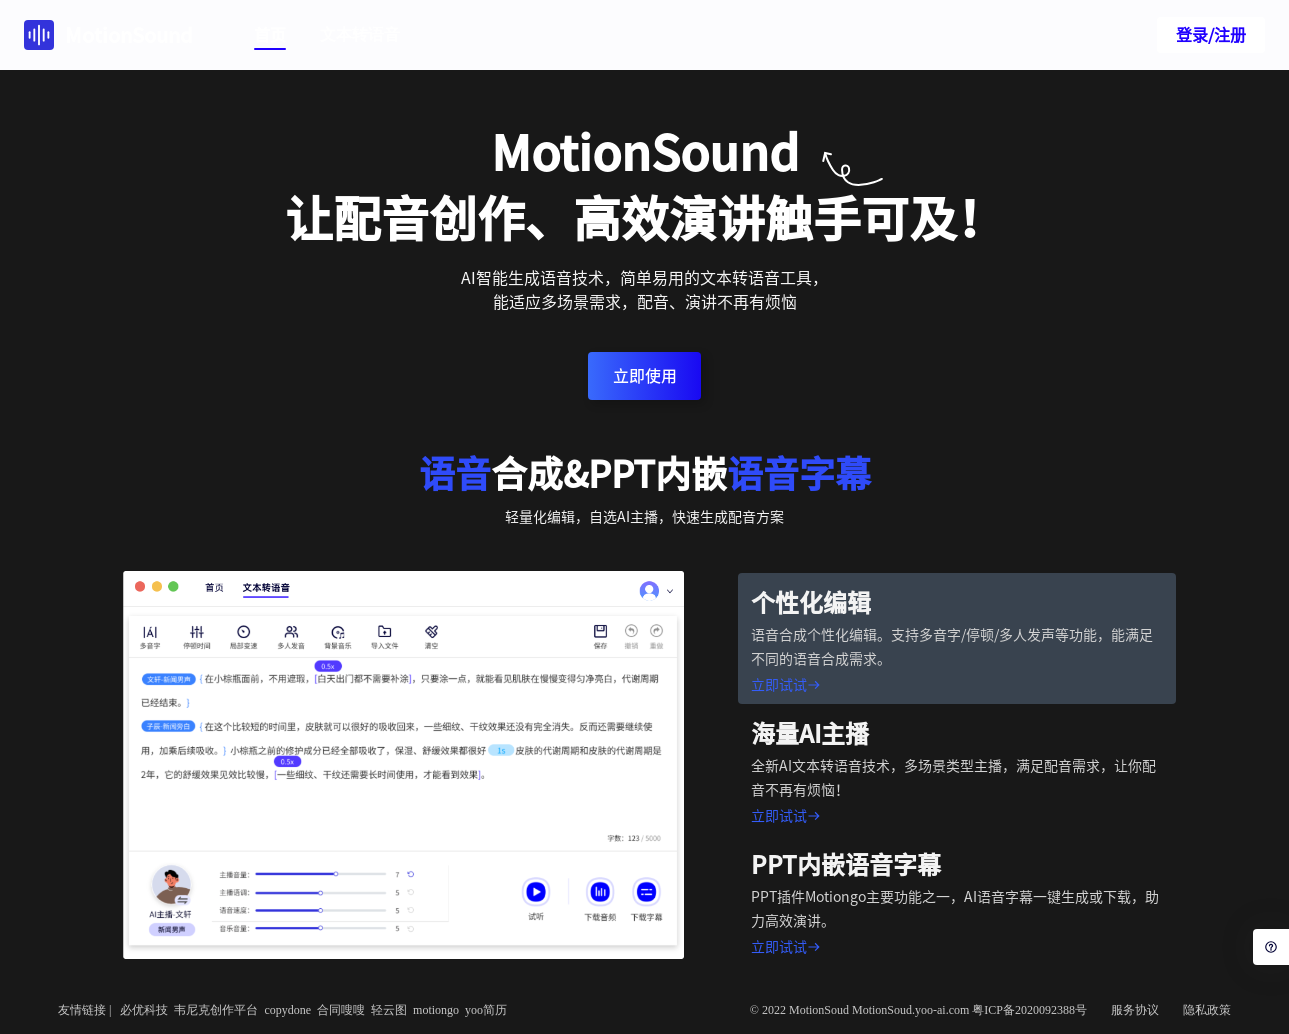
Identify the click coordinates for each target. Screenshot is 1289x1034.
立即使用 (645, 376)
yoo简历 (486, 1010)
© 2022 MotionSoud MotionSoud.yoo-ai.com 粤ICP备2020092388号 (918, 1010)
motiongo (436, 1010)
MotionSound (108, 35)
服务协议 (1135, 1010)
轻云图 (389, 1010)
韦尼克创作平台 (216, 1010)
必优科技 (144, 1010)
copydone (287, 1010)
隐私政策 (1207, 1010)
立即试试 (786, 684)
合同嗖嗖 (341, 1010)
